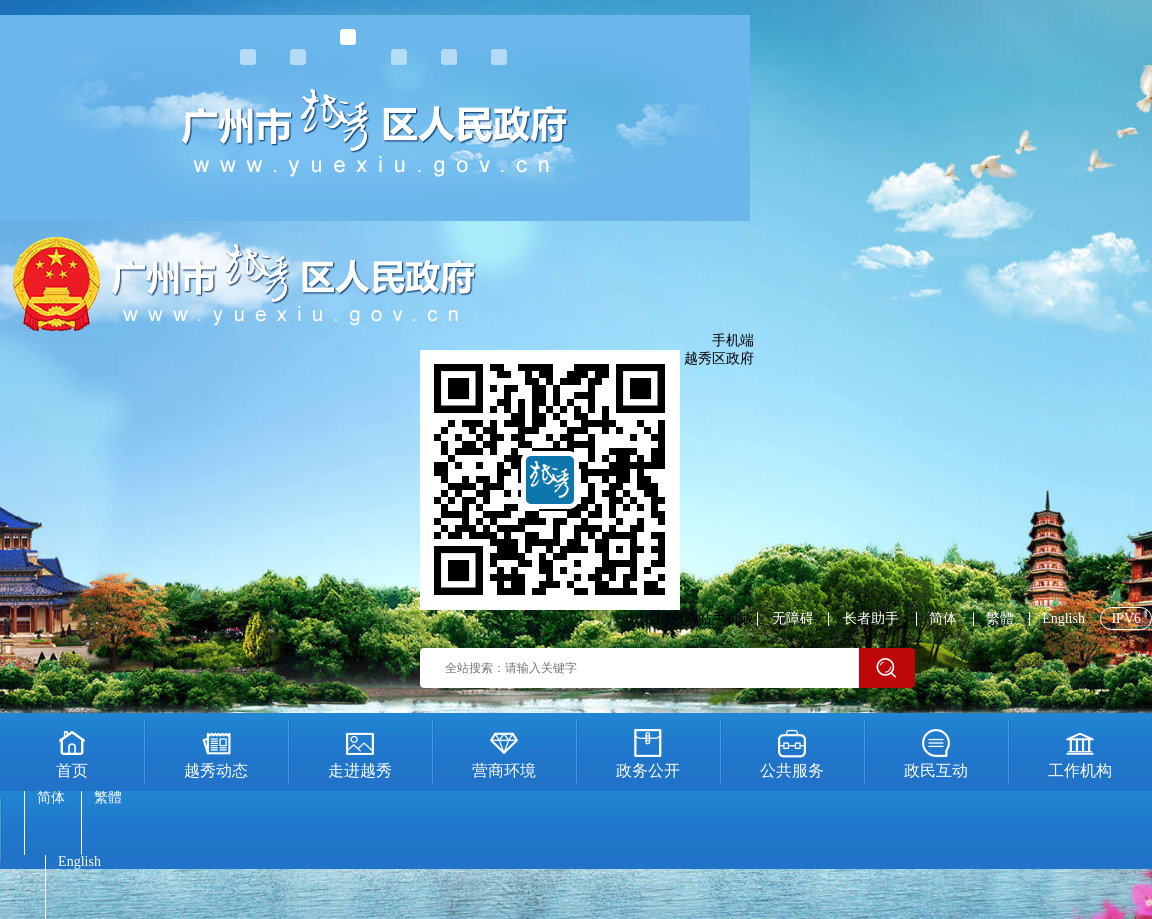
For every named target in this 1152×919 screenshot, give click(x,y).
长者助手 (871, 619)
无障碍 (793, 619)
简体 (943, 619)
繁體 (1000, 619)
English (1063, 619)
